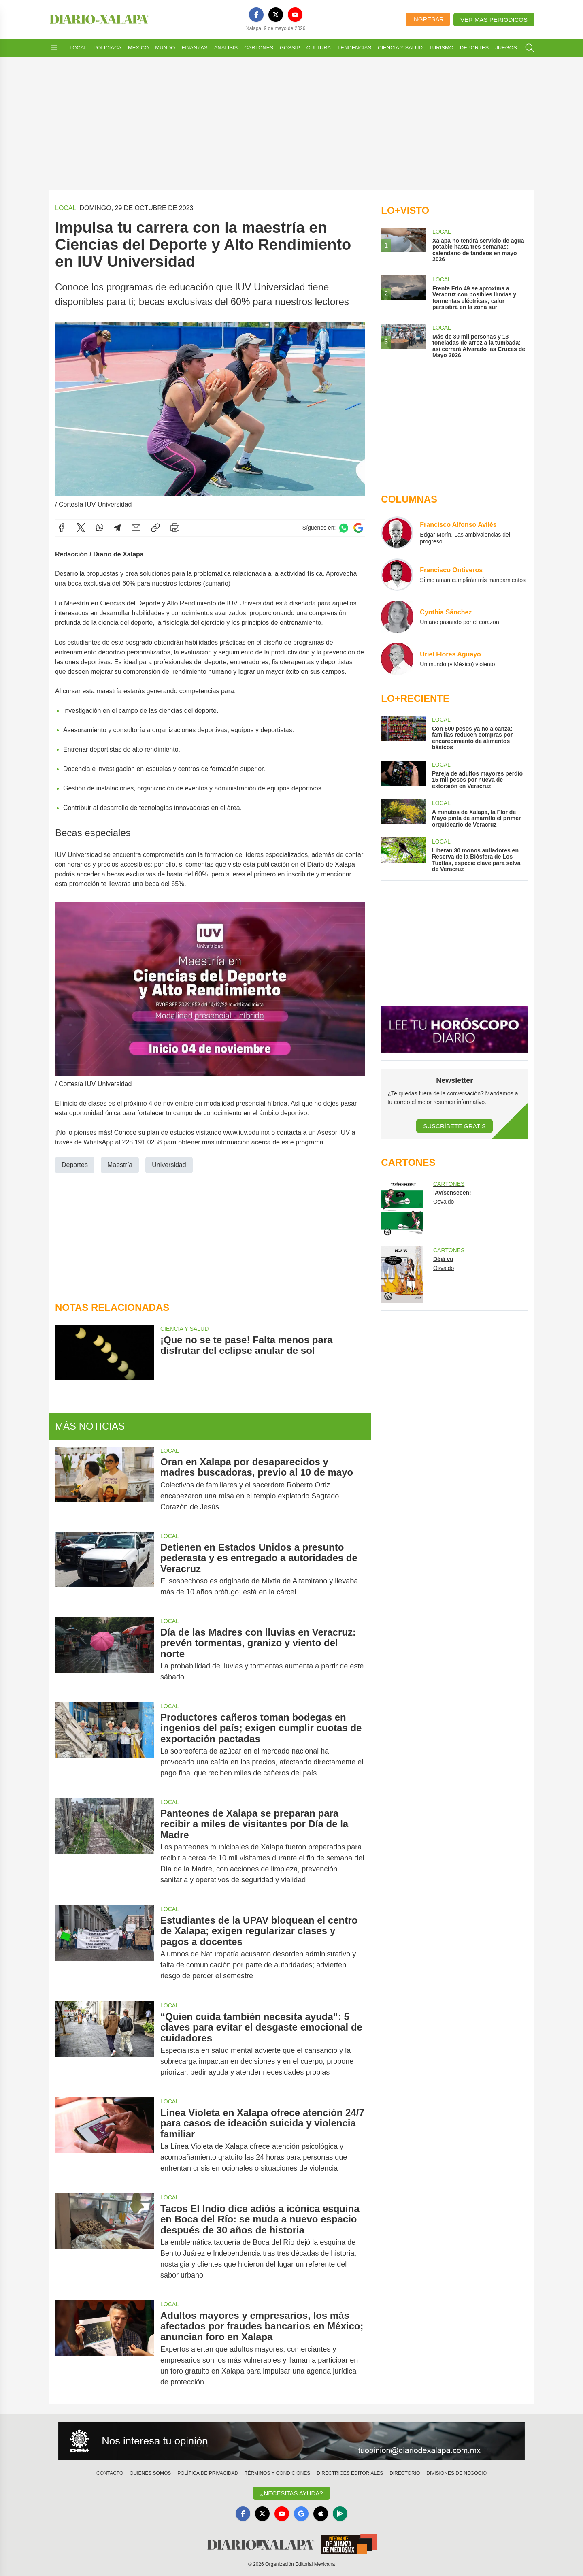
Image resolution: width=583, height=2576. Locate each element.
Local (78, 48)
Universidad (169, 1164)
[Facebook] (256, 14)
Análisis (226, 48)
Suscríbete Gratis (454, 1126)
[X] (275, 14)
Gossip (290, 48)
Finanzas (194, 48)
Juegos (506, 48)
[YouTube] (295, 14)
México (138, 48)
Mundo (165, 48)
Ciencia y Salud (400, 48)
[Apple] (320, 2513)
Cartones (258, 48)
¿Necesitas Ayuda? (291, 2493)
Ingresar (428, 19)
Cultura (318, 48)
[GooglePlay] (340, 2513)
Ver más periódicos (494, 19)
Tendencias (354, 48)
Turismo (441, 48)
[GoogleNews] (301, 2513)
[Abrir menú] (54, 47)
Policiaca (107, 48)
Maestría (119, 1164)
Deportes (474, 48)
